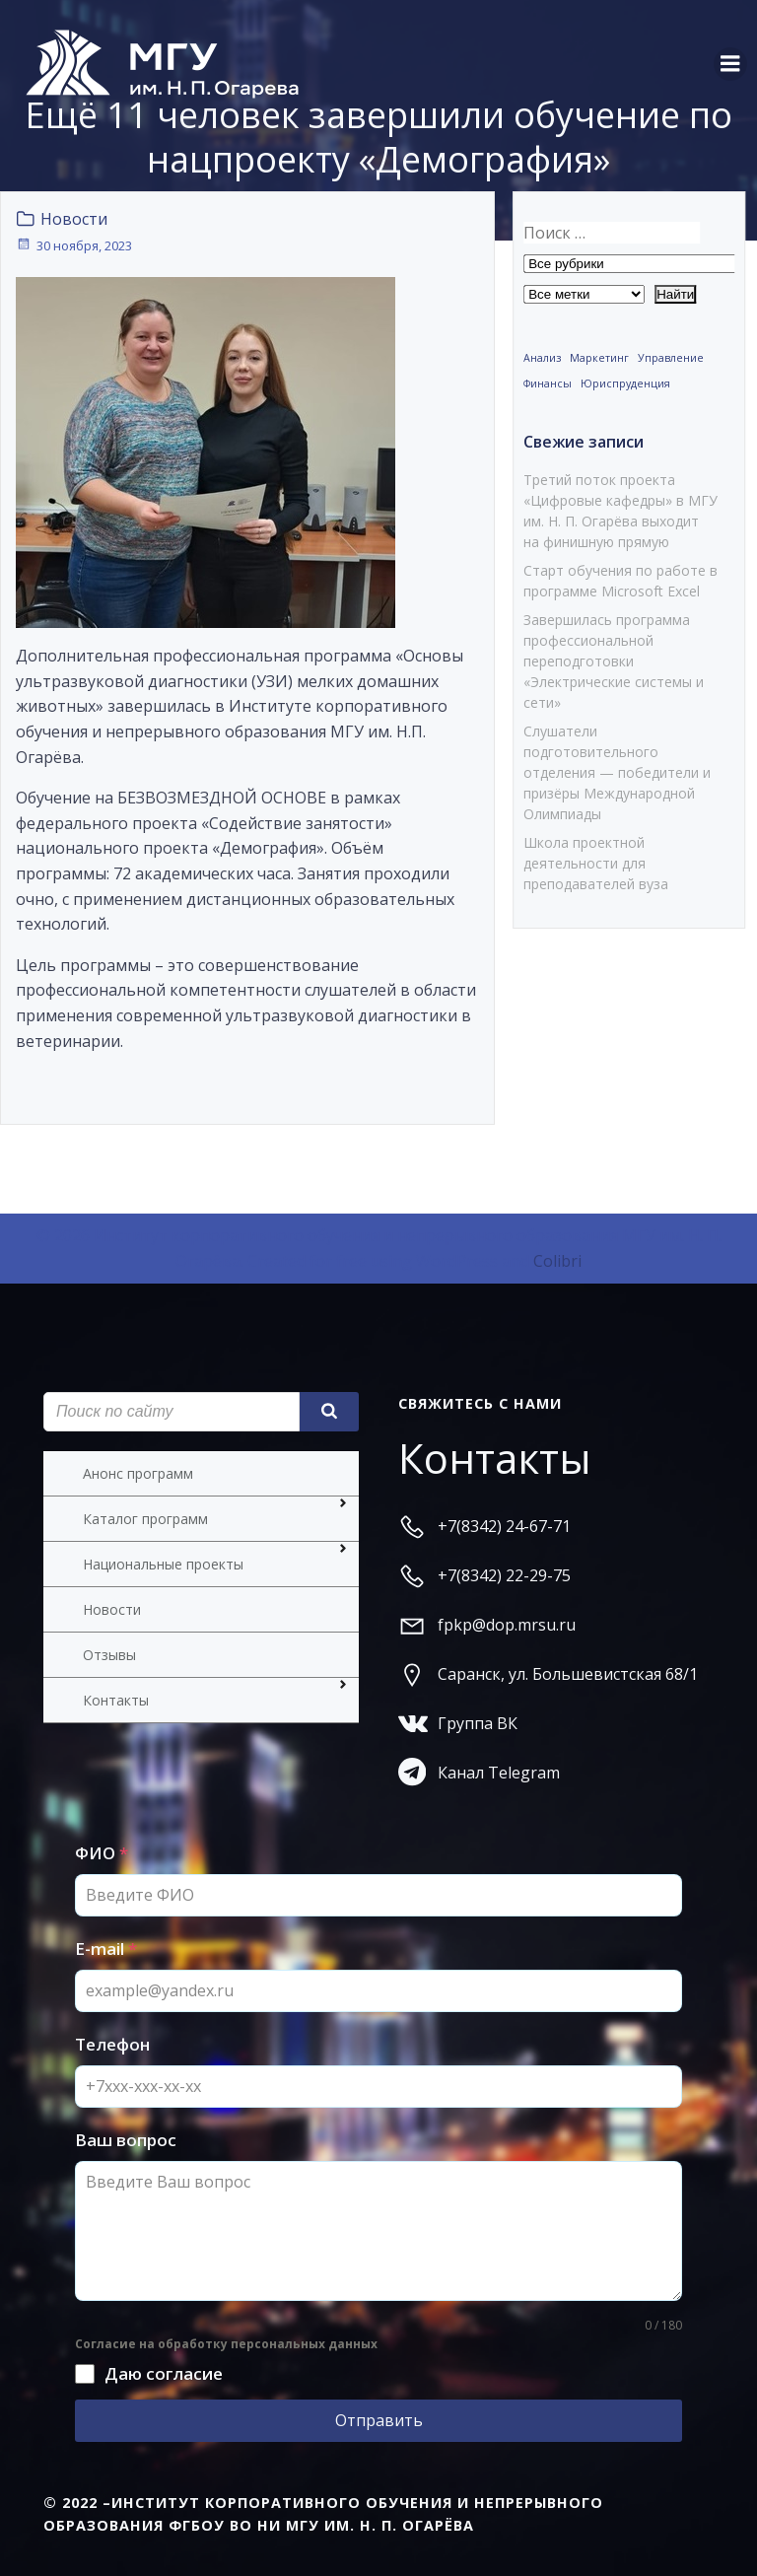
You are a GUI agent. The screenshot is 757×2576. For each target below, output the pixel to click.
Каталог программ (221, 1512)
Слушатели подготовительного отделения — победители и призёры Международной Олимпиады (617, 772)
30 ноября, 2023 (74, 245)
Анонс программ (138, 1473)
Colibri (557, 1261)
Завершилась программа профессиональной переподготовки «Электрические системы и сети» (613, 661)
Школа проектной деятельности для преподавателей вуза (595, 863)
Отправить (379, 2420)
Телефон (112, 2044)
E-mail (106, 1948)
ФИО (101, 1853)
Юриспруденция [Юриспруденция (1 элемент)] (625, 383)
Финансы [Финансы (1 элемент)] (547, 383)
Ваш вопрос (125, 2139)
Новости (73, 219)
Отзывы (109, 1654)
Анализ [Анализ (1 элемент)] (542, 358)
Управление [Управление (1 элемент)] (671, 358)
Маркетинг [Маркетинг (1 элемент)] (599, 358)
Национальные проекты (221, 1557)
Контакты (221, 1693)
